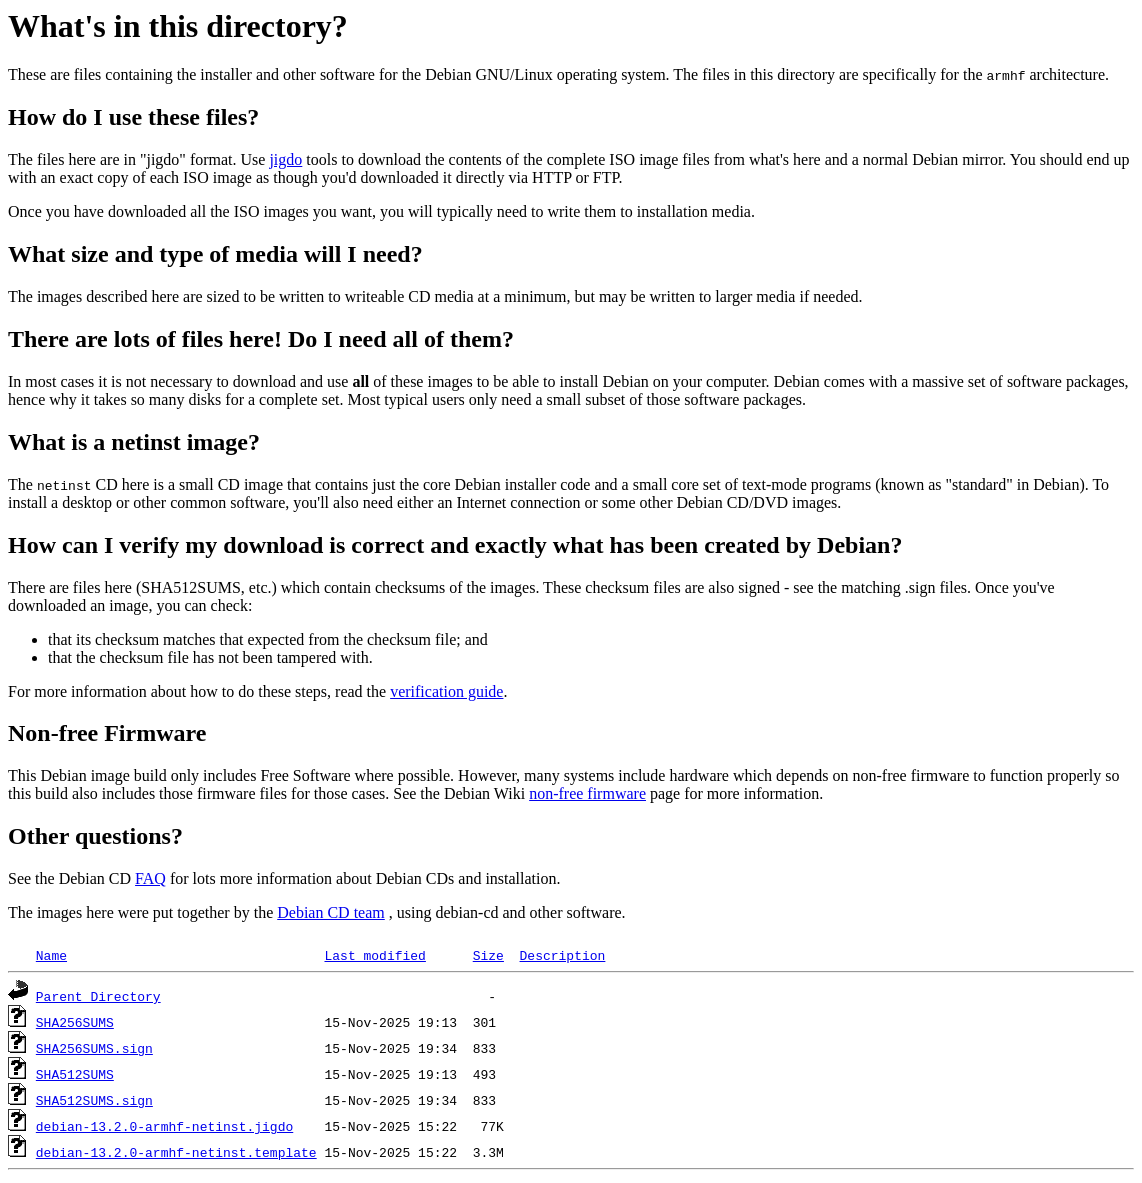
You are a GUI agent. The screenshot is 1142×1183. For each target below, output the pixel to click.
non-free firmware (587, 793)
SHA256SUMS (75, 1022)
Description (562, 955)
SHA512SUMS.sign (94, 1100)
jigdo (285, 159)
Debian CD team (331, 912)
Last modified (374, 955)
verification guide (446, 691)
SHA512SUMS (75, 1074)
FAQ (150, 878)
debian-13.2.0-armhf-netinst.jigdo (164, 1126)
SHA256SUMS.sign (94, 1048)
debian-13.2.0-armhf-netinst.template (176, 1152)
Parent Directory (98, 996)
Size (488, 955)
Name (51, 955)
